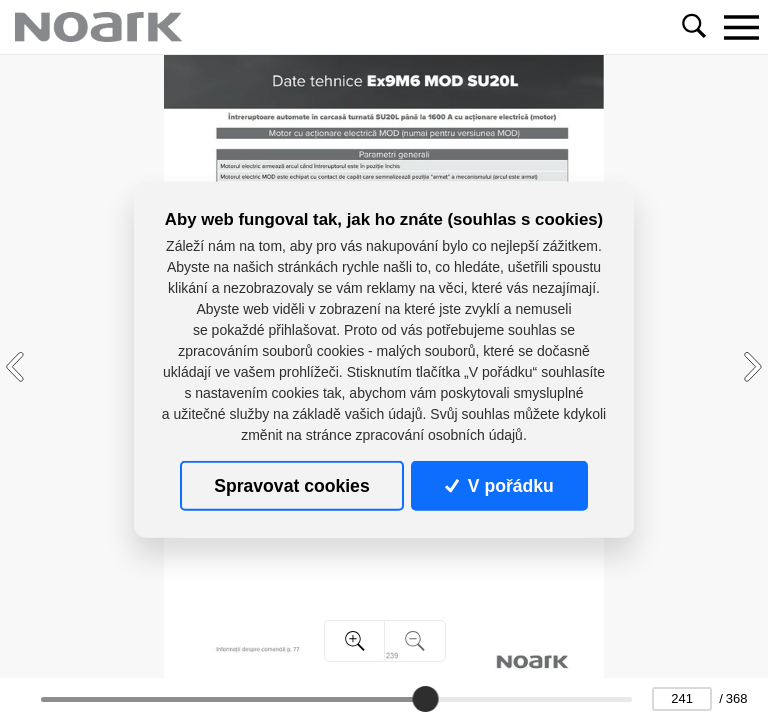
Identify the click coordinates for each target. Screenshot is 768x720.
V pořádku (499, 486)
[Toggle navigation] (741, 27)
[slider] (425, 699)
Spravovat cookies (291, 486)
